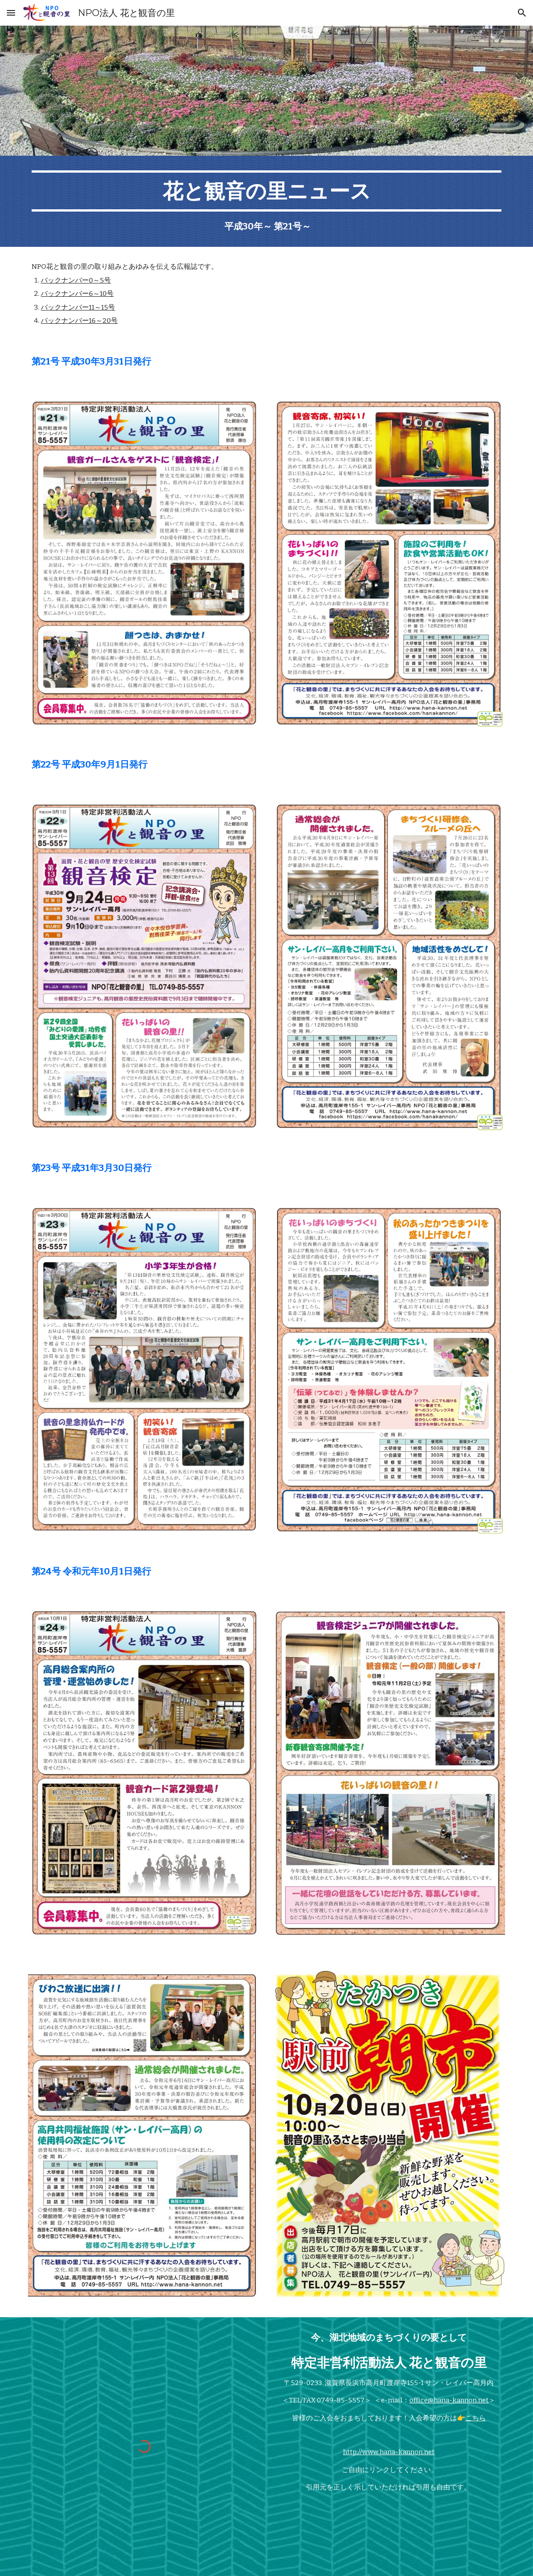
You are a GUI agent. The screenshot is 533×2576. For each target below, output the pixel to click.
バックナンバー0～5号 (76, 280)
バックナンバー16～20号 (79, 320)
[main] (266, 201)
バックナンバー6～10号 (77, 293)
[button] (11, 12)
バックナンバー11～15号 (78, 307)
